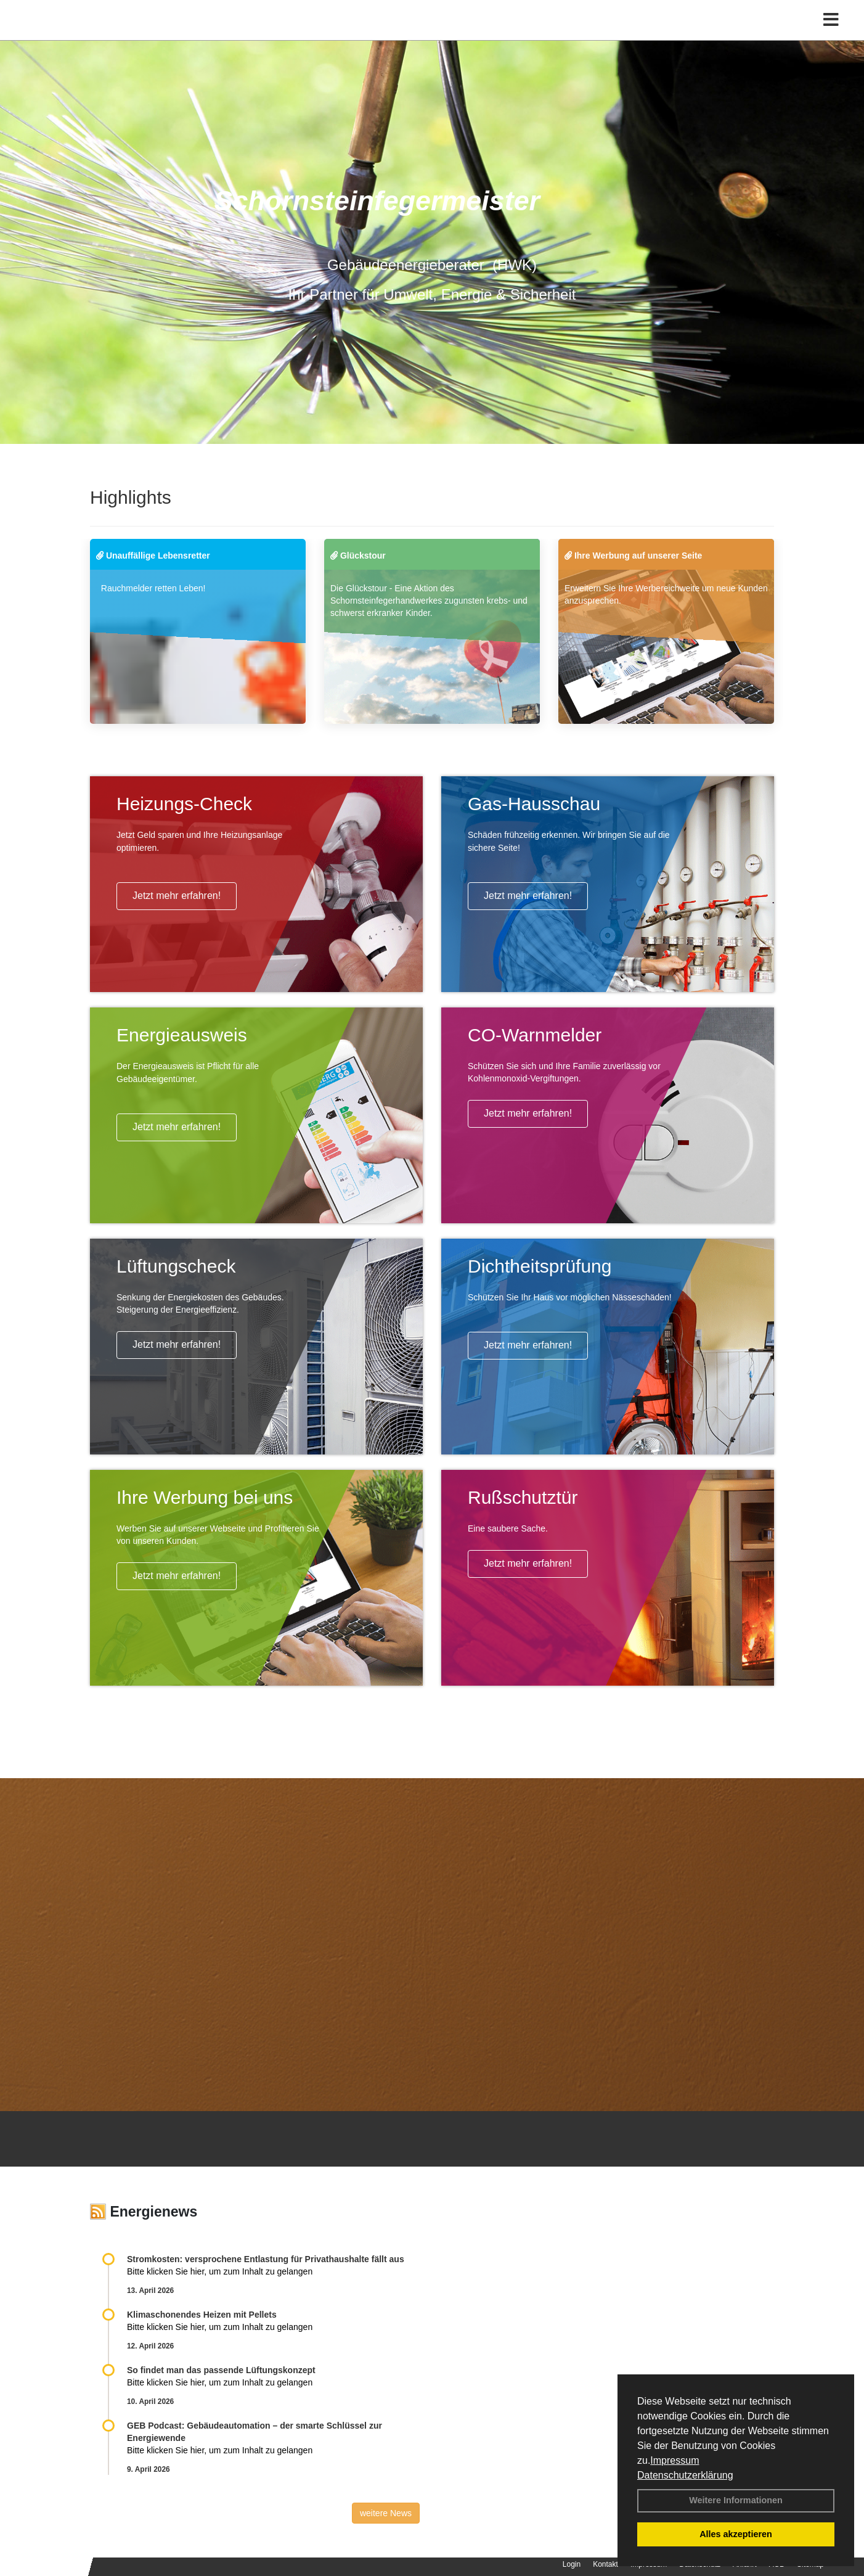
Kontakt (605, 2564)
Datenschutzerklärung (685, 2475)
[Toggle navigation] (831, 35)
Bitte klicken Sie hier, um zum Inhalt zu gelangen (219, 2271)
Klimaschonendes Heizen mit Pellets (202, 2315)
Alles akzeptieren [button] (735, 2534)
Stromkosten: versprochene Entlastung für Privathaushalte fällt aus (265, 2259)
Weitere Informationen (736, 2500)
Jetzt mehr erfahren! (176, 895)
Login (572, 2564)
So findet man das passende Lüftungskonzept (221, 2370)
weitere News (386, 2513)
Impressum (674, 2460)
